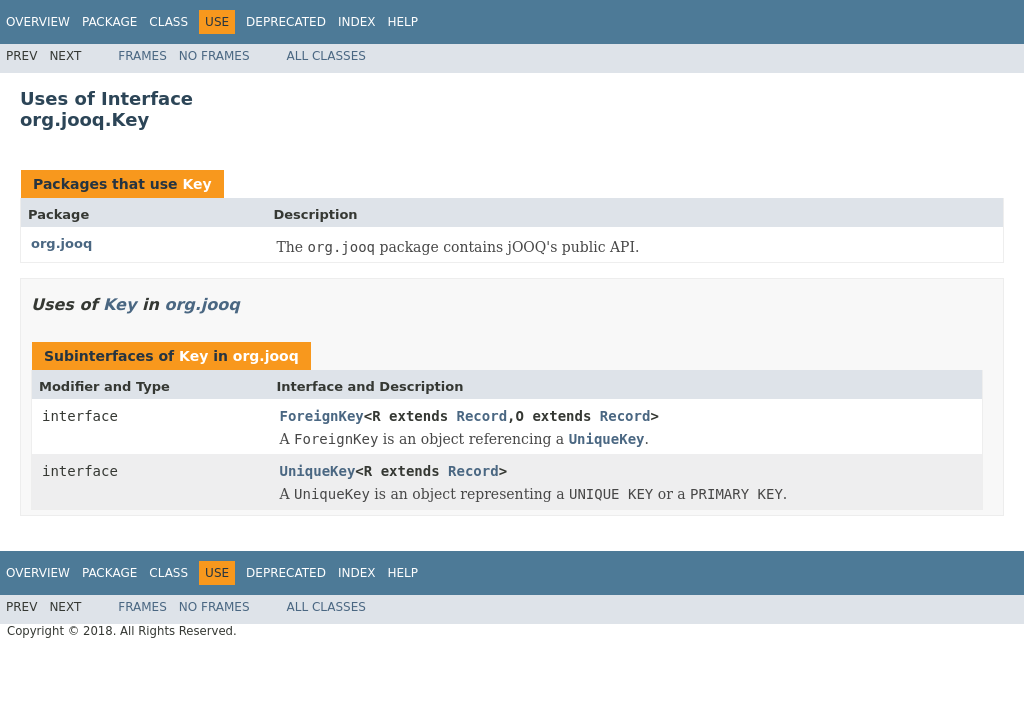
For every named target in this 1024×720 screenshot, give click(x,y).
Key (196, 184)
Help (402, 22)
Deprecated (286, 22)
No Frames (214, 56)
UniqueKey (318, 471)
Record (482, 416)
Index (357, 22)
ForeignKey (322, 416)
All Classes (326, 56)
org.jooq (61, 243)
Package (109, 22)
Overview (38, 22)
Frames (142, 56)
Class (168, 22)
